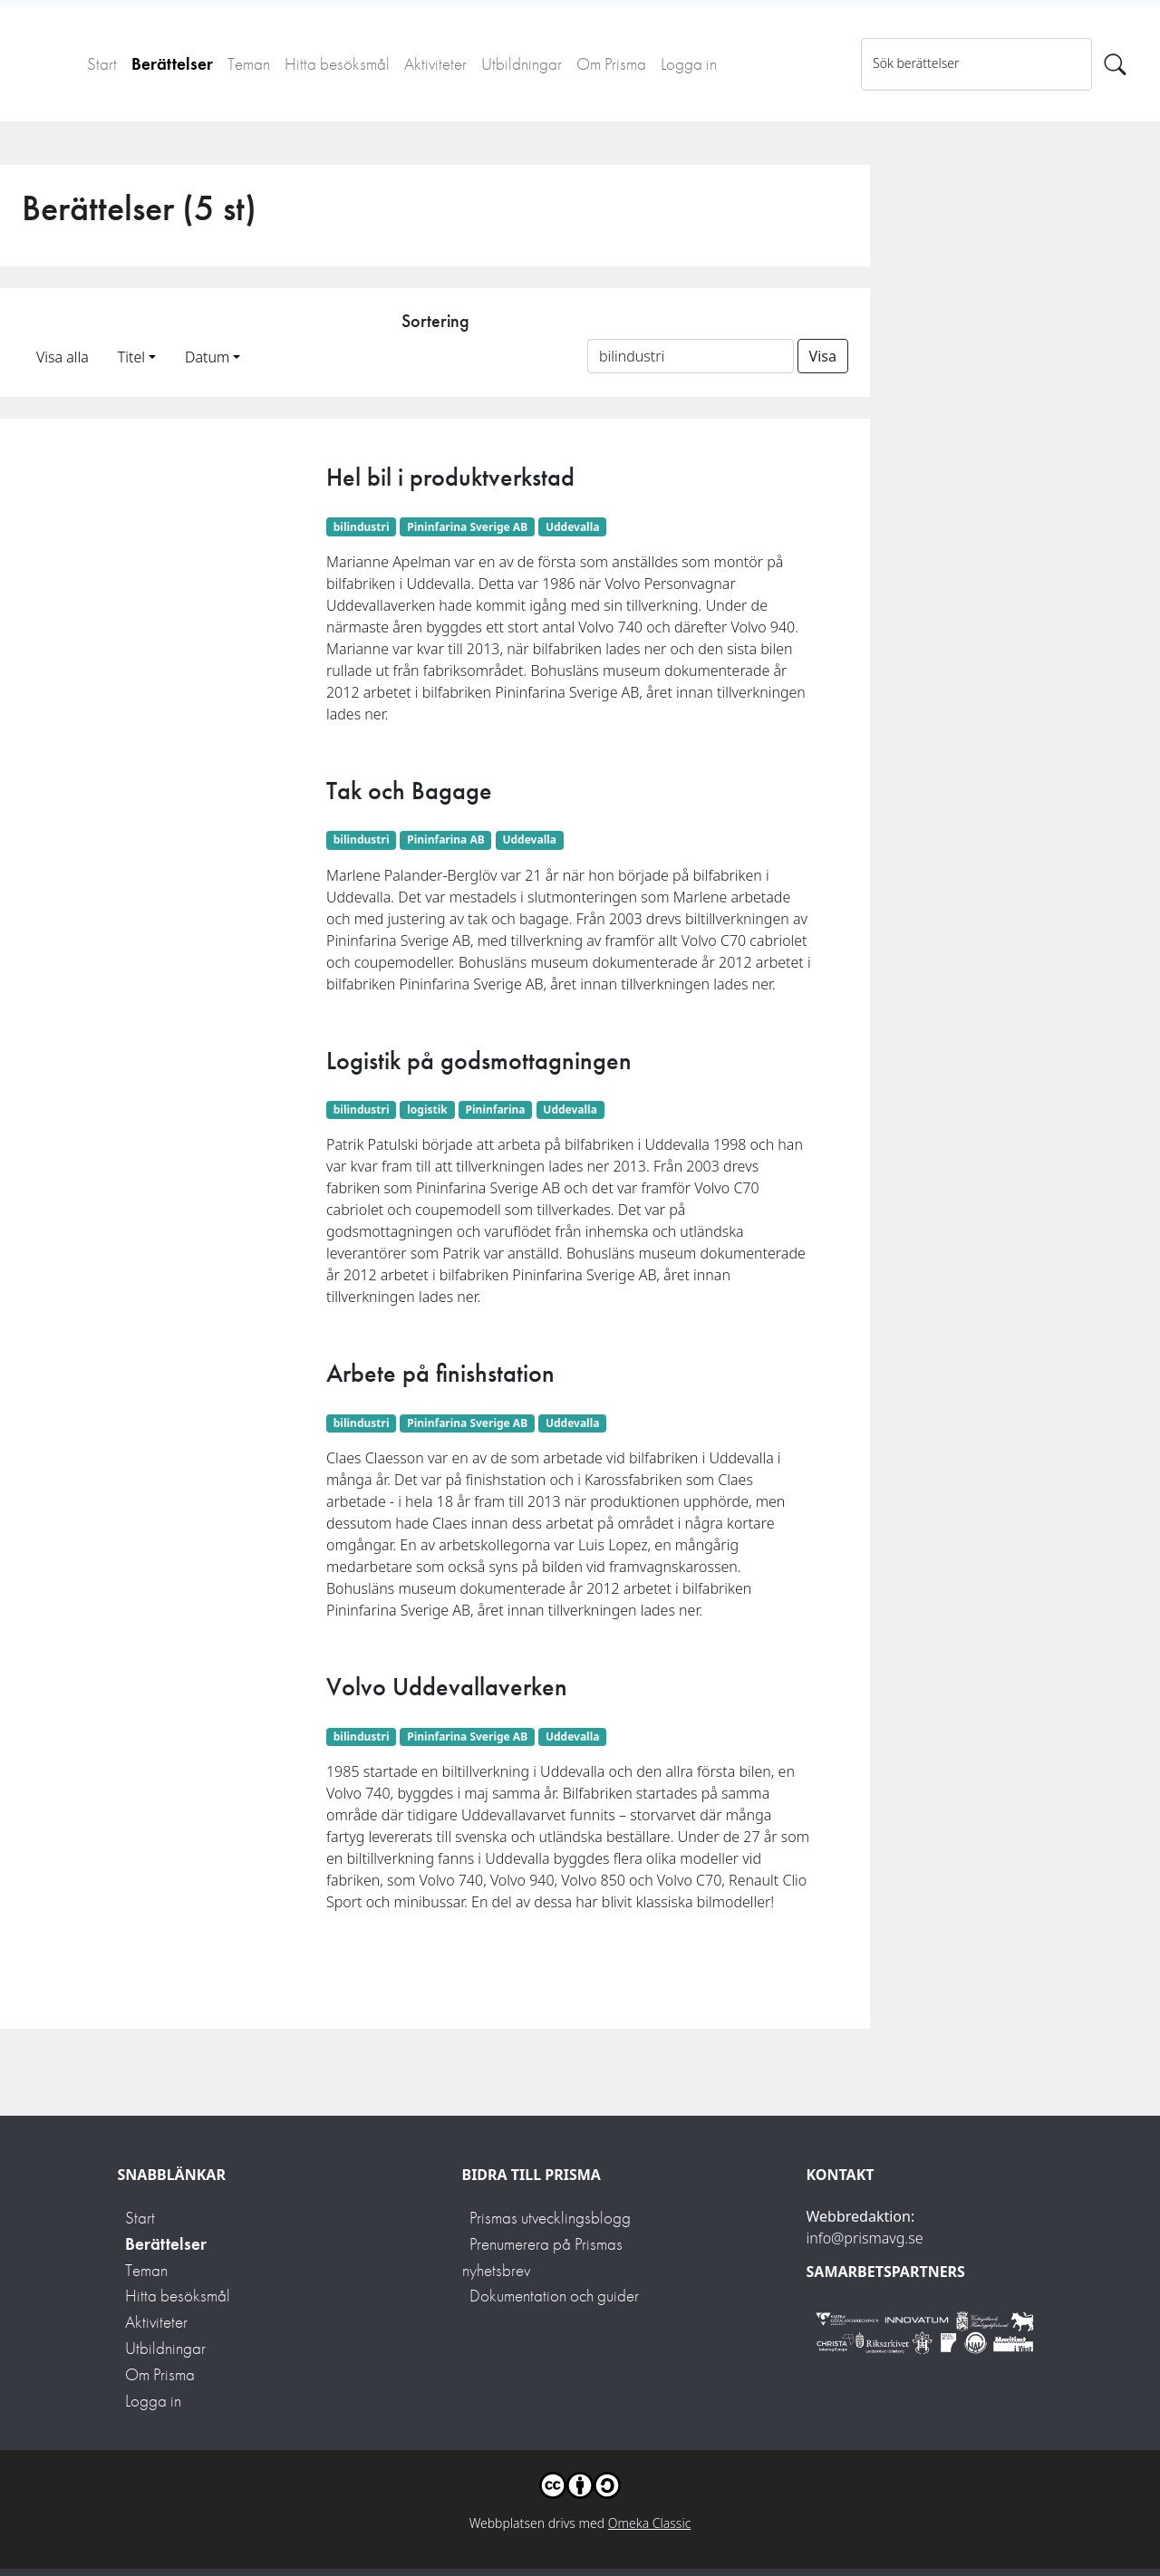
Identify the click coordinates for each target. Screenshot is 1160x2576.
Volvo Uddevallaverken (446, 1687)
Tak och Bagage (409, 790)
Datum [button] (207, 357)
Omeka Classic (649, 2523)
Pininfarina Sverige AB (467, 527)
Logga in (689, 64)
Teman (248, 64)
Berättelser (172, 64)
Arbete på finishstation (440, 1373)
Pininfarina (496, 1109)
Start (102, 64)
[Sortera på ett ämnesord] (690, 356)
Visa (822, 356)
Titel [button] (131, 357)
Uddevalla (573, 527)
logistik (427, 1109)
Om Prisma (611, 64)
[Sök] (1115, 64)
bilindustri (362, 527)
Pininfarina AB (445, 839)
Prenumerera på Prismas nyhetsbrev (542, 2257)
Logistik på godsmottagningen (479, 1060)
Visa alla (62, 357)
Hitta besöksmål (337, 64)
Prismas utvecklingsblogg (550, 2217)
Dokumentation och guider (554, 2295)
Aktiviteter (435, 64)
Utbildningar (521, 64)
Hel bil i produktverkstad (450, 477)
